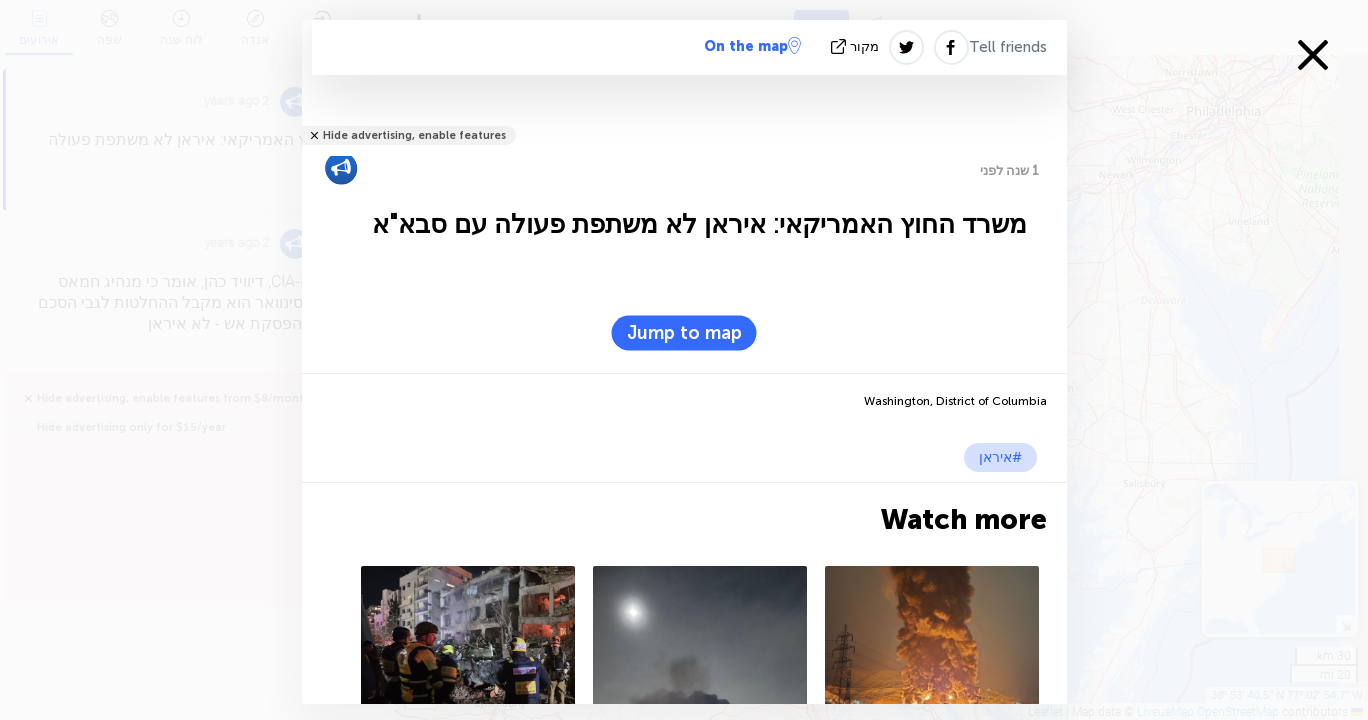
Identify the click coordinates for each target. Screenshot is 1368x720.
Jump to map (684, 333)
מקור (857, 46)
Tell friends (1008, 47)
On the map (752, 46)
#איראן (1000, 457)
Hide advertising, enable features (414, 135)
